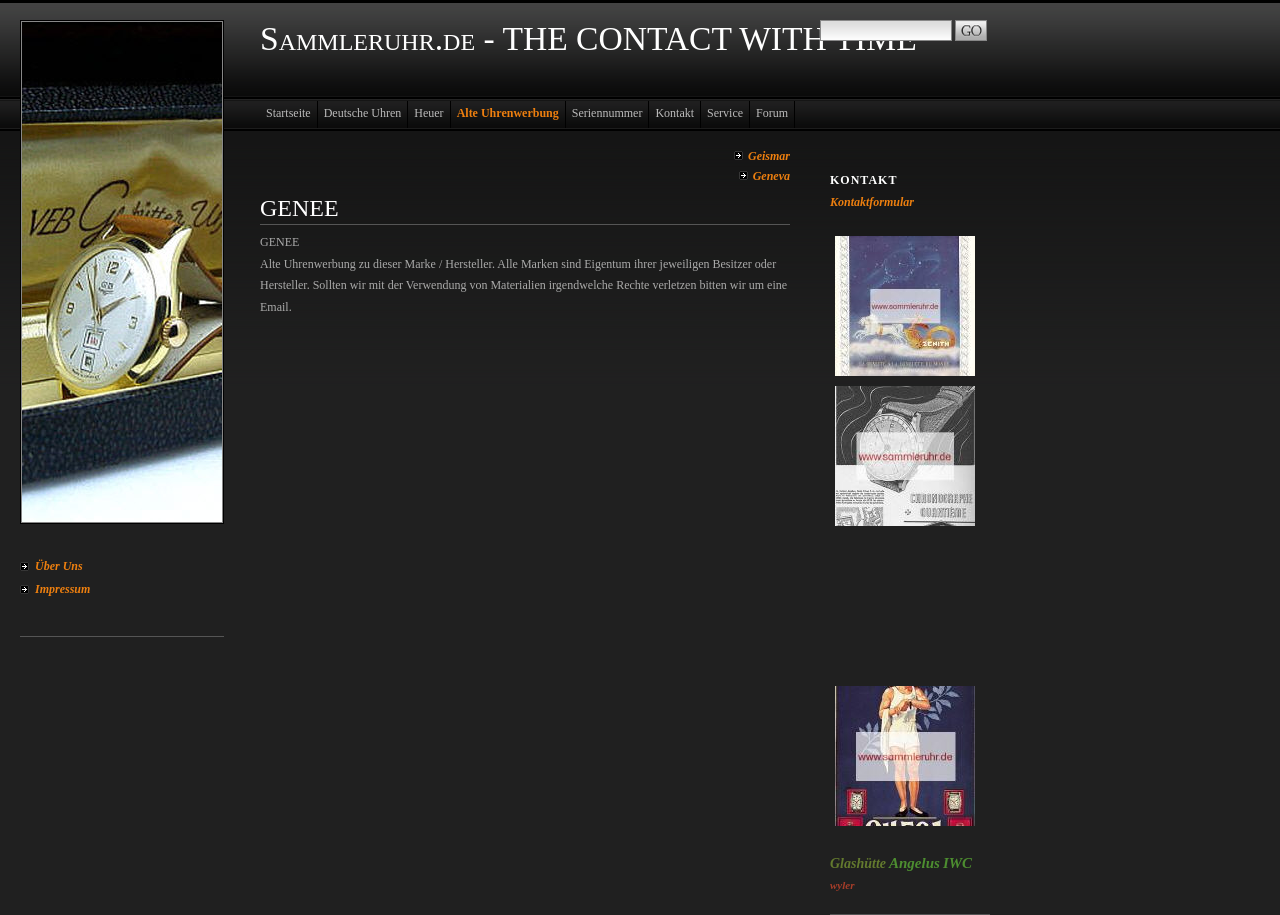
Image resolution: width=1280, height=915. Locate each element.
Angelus (914, 863)
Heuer (428, 113)
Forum (772, 113)
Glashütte (858, 863)
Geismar (769, 156)
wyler (842, 885)
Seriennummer (607, 113)
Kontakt (674, 113)
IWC (957, 863)
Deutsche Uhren (363, 113)
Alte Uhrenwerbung (508, 113)
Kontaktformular (872, 202)
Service (725, 113)
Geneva (771, 176)
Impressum (62, 589)
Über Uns (59, 566)
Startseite (288, 113)
